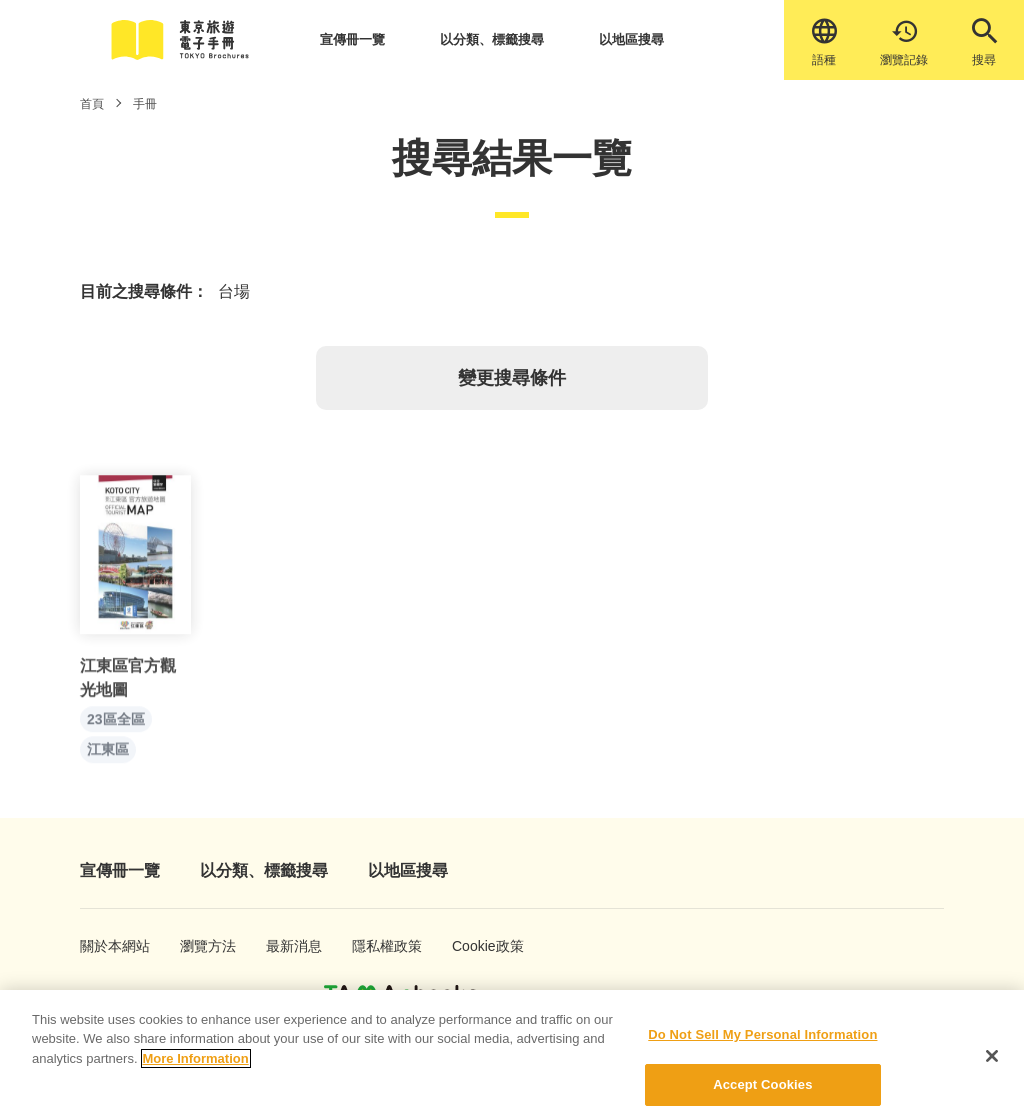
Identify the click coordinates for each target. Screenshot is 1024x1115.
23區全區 (116, 725)
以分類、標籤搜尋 (492, 39)
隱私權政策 (377, 946)
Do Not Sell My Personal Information (762, 1044)
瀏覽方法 (201, 946)
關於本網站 (105, 946)
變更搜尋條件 (512, 378)
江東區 (108, 755)
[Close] (992, 1066)
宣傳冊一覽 (352, 39)
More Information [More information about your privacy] (196, 1068)
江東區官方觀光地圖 (128, 683)
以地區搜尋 (631, 39)
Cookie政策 (477, 946)
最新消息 (287, 946)
